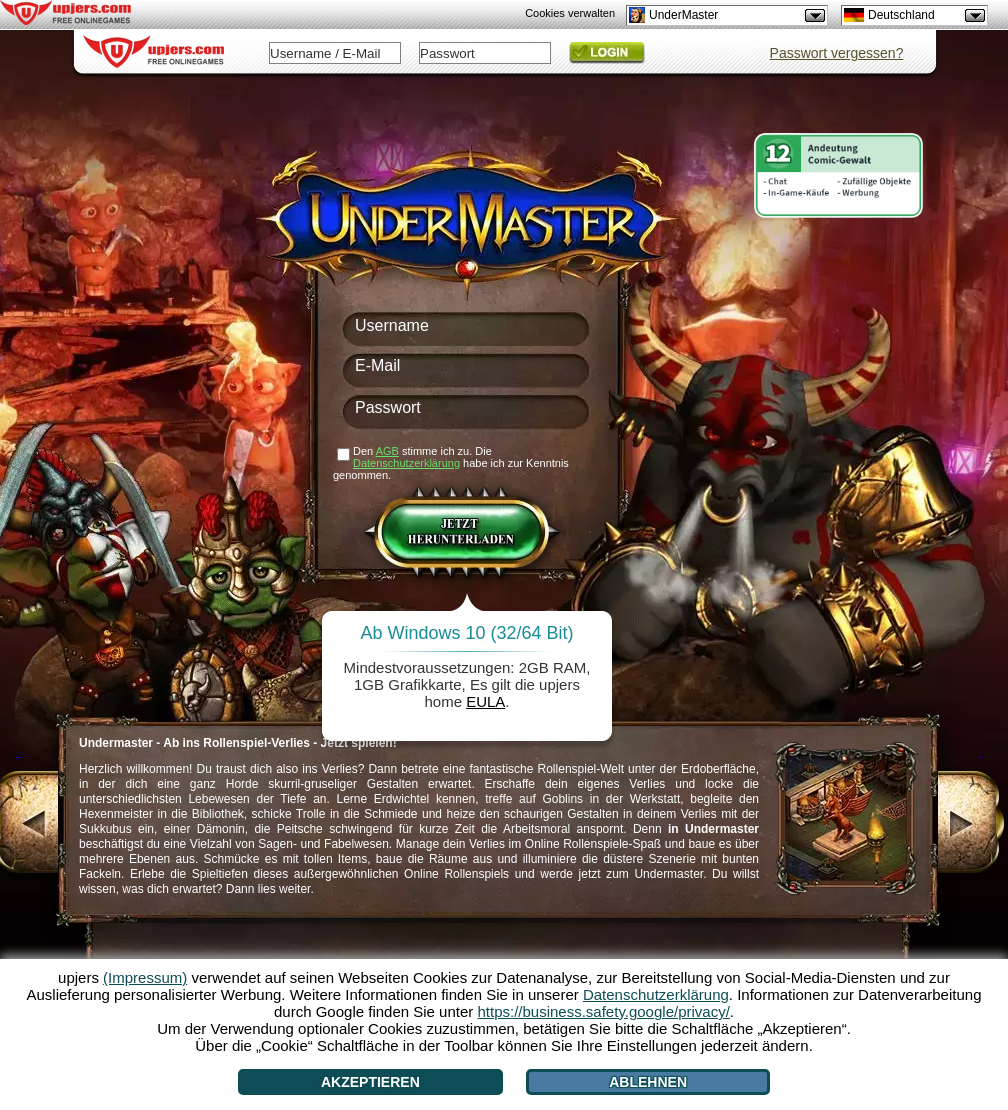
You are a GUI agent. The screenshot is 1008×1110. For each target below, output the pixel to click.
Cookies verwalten (570, 13)
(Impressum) (145, 977)
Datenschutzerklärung (406, 463)
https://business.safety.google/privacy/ (603, 1011)
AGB (387, 451)
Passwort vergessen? (837, 53)
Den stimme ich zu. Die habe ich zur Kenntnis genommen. (451, 463)
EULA (485, 701)
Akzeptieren (370, 1082)
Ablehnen (648, 1082)
